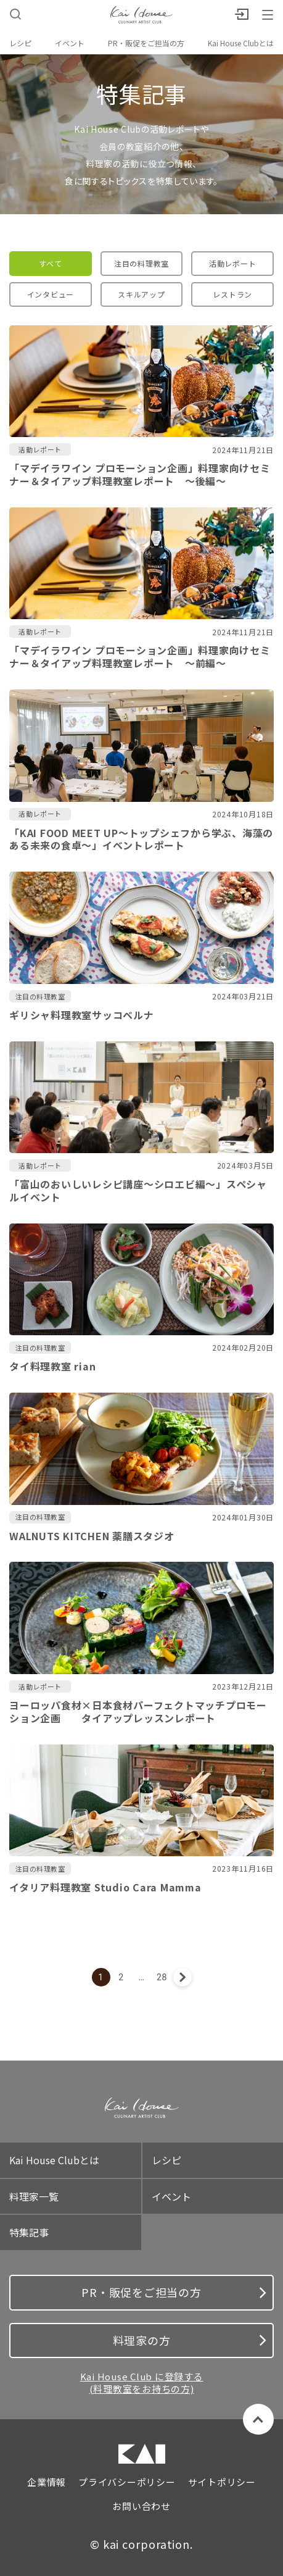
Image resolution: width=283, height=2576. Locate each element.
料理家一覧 (34, 2196)
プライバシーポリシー (127, 2482)
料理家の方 (189, 2340)
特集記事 (29, 2232)
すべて (50, 263)
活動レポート (232, 263)
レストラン (232, 294)
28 (162, 1977)
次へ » (182, 1977)
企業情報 (46, 2482)
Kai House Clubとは (241, 43)
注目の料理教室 (141, 263)
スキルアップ (141, 294)
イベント (69, 43)
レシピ (20, 43)
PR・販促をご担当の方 (146, 43)
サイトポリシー (222, 2482)
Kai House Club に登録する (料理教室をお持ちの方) (141, 2382)
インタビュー (51, 294)
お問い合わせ (141, 2506)
